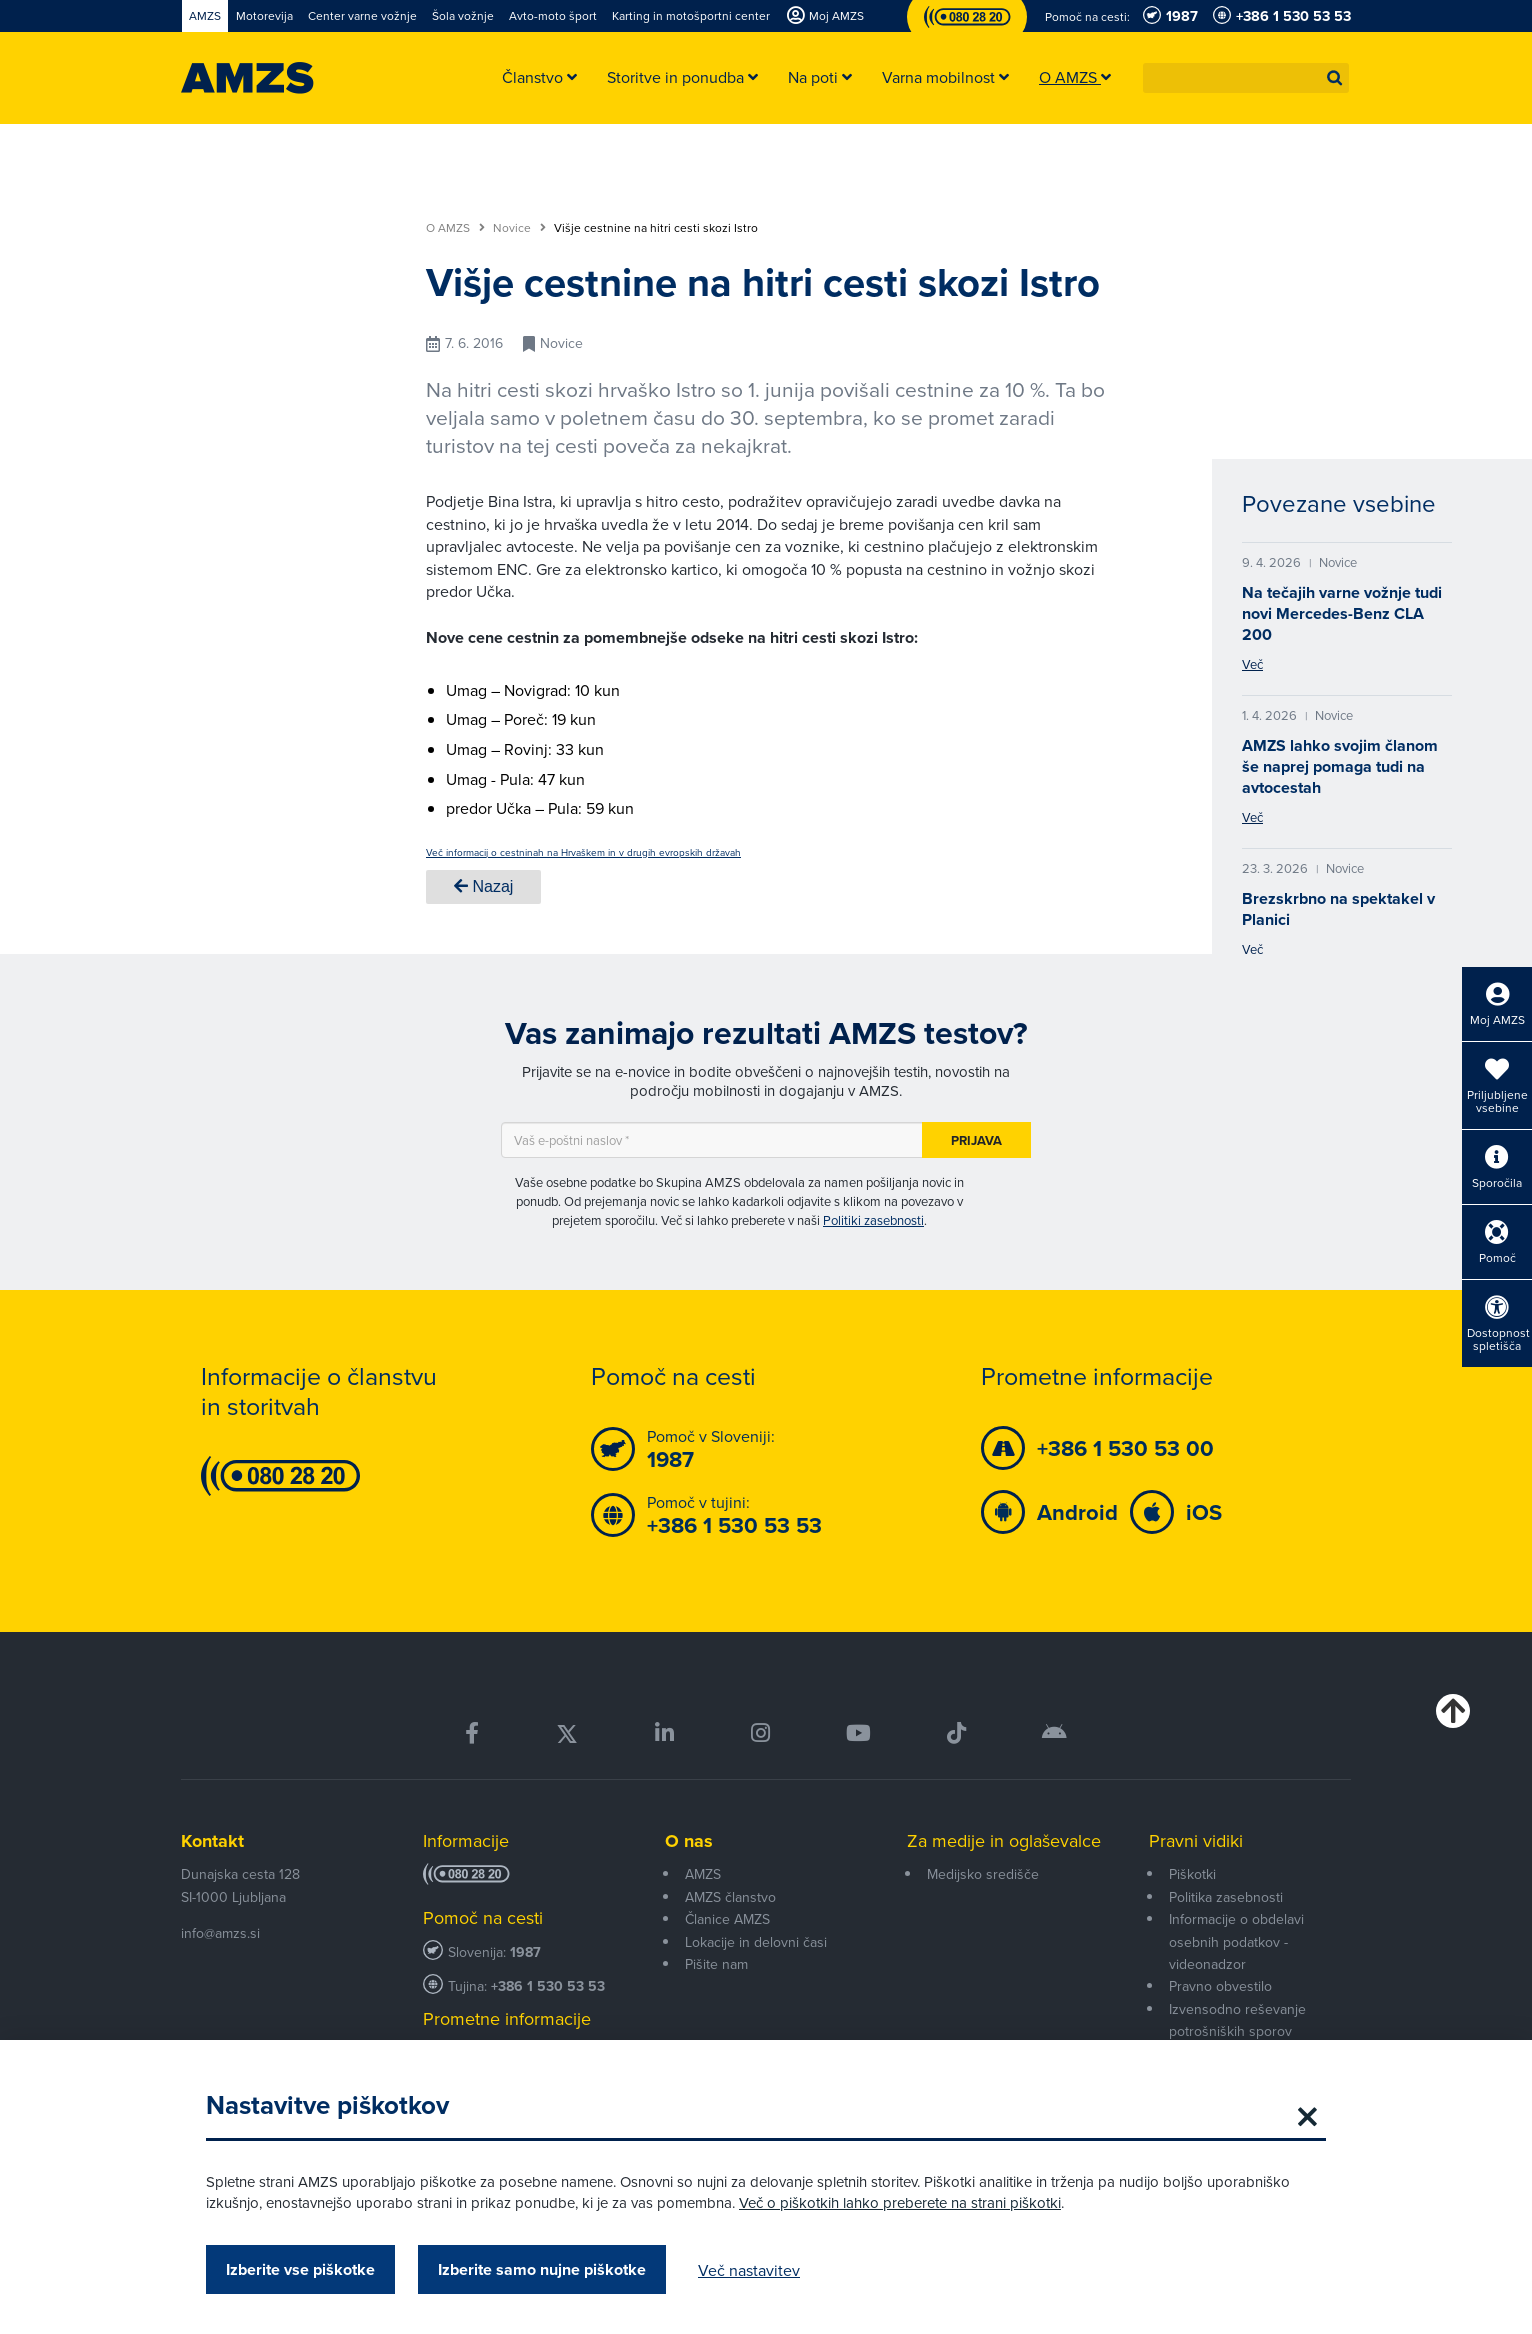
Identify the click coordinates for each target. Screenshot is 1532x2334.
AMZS (703, 1874)
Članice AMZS (727, 1919)
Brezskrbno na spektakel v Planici (1338, 909)
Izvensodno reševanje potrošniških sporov (1237, 2020)
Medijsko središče (983, 1874)
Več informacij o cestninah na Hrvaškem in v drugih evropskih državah (583, 852)
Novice (519, 228)
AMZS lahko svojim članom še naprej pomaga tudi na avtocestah (1340, 766)
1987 (525, 1952)
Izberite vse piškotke (300, 2269)
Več (1252, 664)
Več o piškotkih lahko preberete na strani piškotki (900, 2202)
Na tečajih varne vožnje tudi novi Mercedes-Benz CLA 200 (1342, 613)
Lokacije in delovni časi (756, 1942)
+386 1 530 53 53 (548, 1986)
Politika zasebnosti (1226, 1897)
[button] (1335, 78)
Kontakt (212, 1841)
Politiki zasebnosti (873, 1220)
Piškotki (1192, 1874)
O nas (689, 1841)
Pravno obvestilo (1220, 1986)
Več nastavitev (749, 2270)
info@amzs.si (220, 1933)
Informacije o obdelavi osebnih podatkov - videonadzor (1236, 1941)
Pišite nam (716, 1964)
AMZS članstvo (730, 1897)
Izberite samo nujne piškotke (542, 2269)
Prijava (976, 1140)
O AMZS (455, 228)
